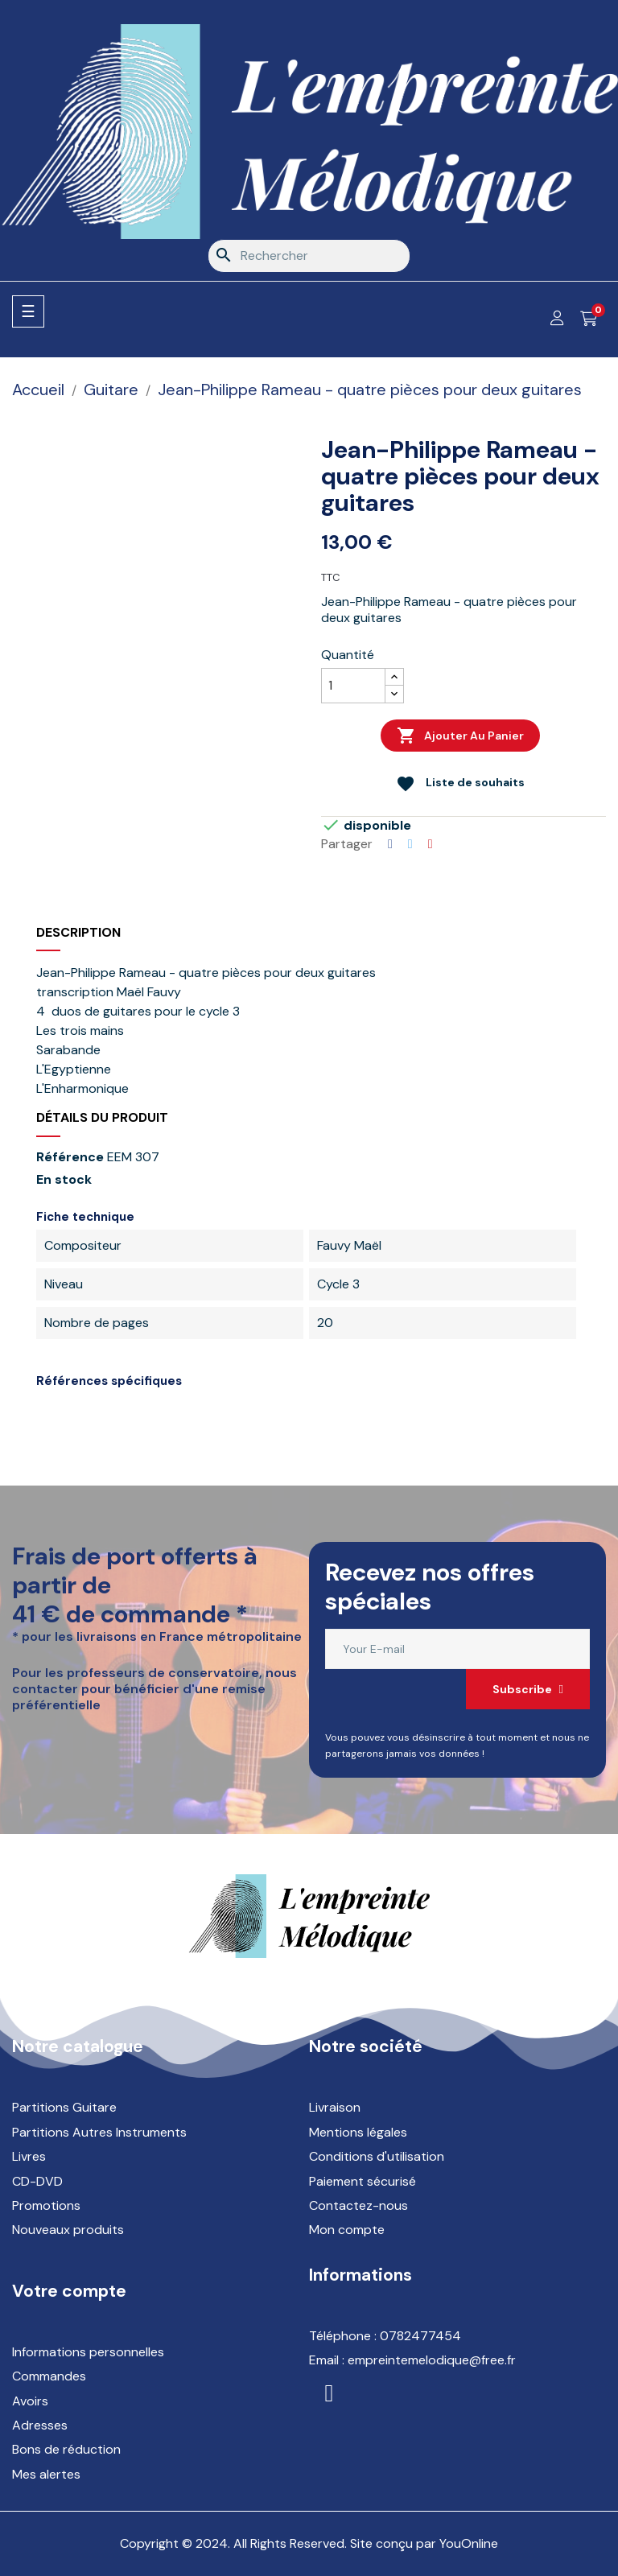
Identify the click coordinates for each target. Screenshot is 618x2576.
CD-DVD (37, 2181)
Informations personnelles (88, 2351)
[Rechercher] (309, 256)
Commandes (49, 2376)
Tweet (410, 844)
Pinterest (430, 844)
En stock (64, 1180)
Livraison (334, 2107)
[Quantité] (353, 685)
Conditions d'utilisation (376, 2156)
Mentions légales (358, 2132)
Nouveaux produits (68, 2229)
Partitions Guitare (64, 2107)
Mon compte (347, 2229)
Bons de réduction (66, 2449)
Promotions (46, 2205)
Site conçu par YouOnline (424, 2543)
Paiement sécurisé (362, 2181)
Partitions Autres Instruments (99, 2132)
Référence (70, 1157)
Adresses (40, 2425)
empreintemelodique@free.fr (432, 2359)
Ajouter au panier (460, 735)
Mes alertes (46, 2474)
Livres (29, 2156)
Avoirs (30, 2401)
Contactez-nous (358, 2205)
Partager (390, 844)
